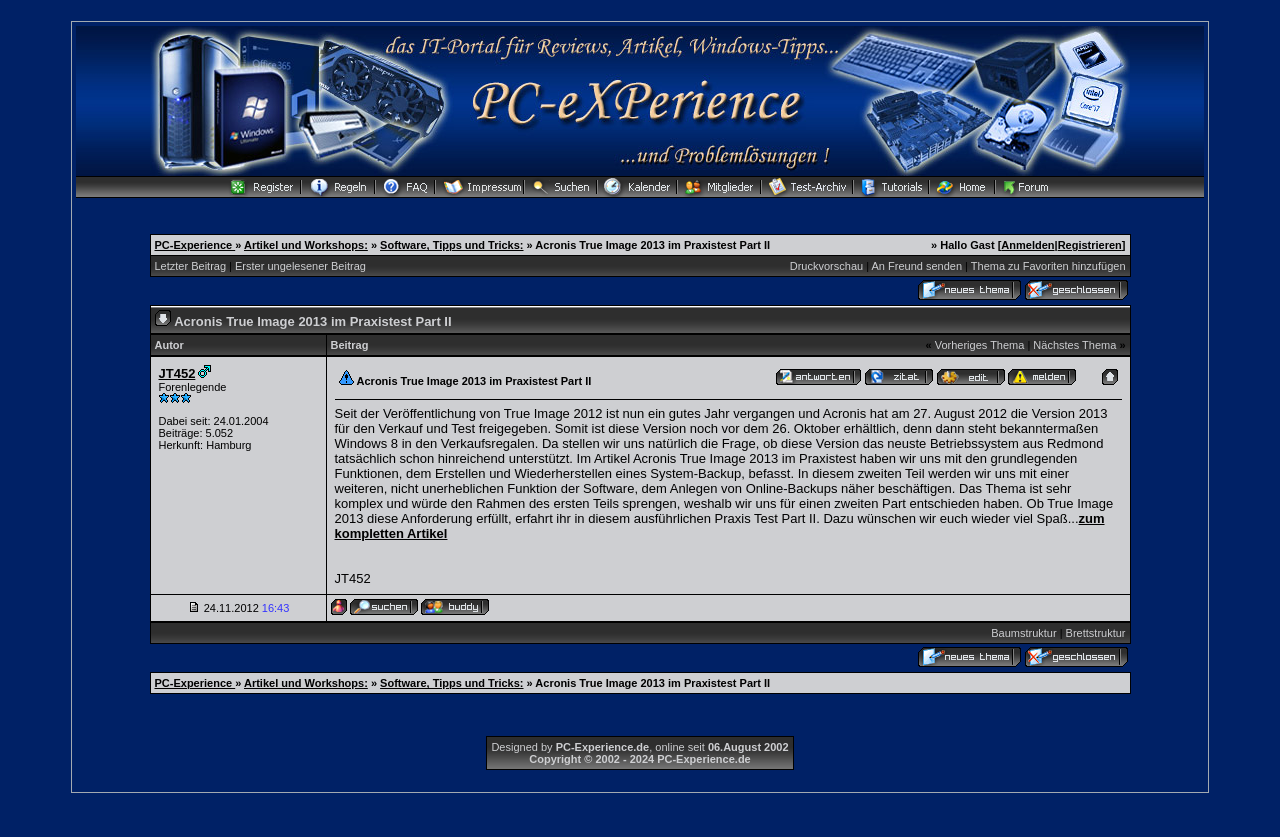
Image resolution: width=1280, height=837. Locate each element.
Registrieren (1090, 245)
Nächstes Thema (1074, 345)
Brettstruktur (1096, 633)
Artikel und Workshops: (306, 245)
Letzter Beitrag (191, 266)
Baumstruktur (1023, 633)
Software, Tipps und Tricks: (451, 245)
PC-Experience (195, 245)
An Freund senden (917, 266)
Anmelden (1027, 245)
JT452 (177, 373)
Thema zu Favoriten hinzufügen (1048, 266)
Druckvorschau (826, 266)
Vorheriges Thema (980, 345)
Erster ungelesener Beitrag (300, 266)
